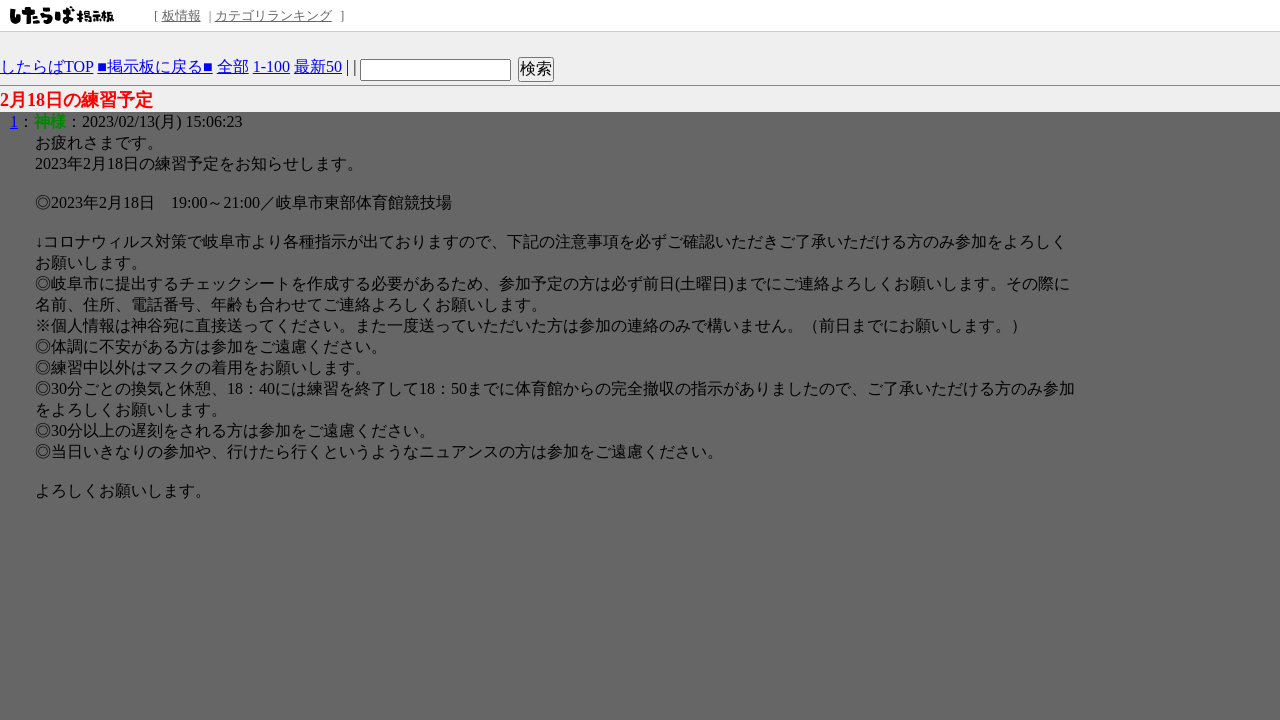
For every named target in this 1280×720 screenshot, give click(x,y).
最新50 (318, 66)
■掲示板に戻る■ (154, 66)
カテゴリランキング (273, 15)
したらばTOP (46, 66)
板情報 (181, 15)
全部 (233, 66)
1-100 (271, 66)
